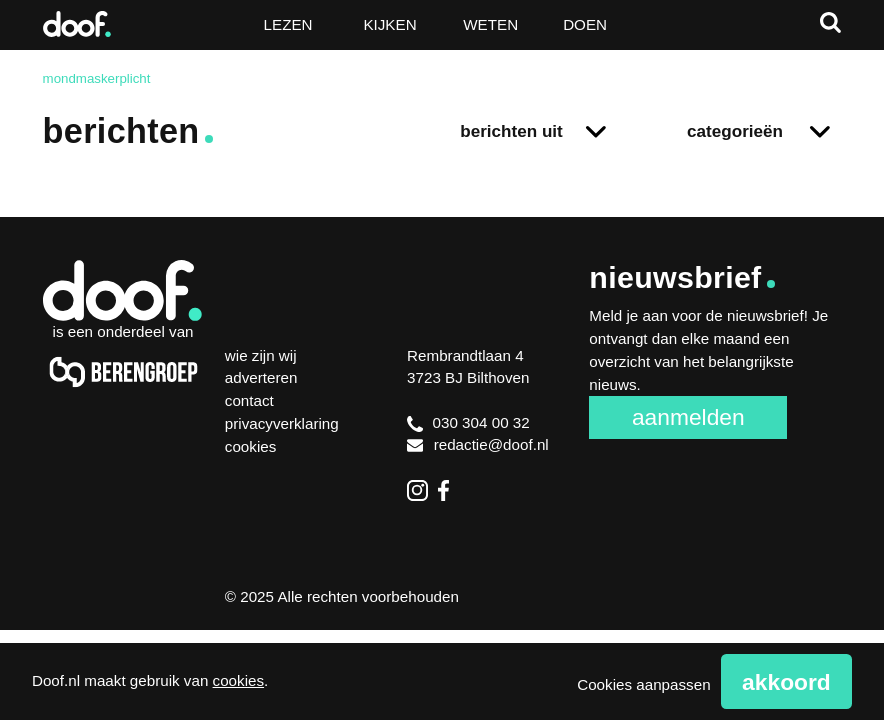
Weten (490, 24)
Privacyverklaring (282, 423)
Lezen (288, 24)
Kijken (389, 24)
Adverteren (261, 377)
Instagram (417, 490)
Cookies (251, 446)
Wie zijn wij (261, 355)
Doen (585, 24)
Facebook (448, 490)
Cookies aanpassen (643, 684)
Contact (249, 400)
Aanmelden (688, 417)
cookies (239, 680)
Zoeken (830, 22)
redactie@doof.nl (478, 444)
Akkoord (786, 682)
